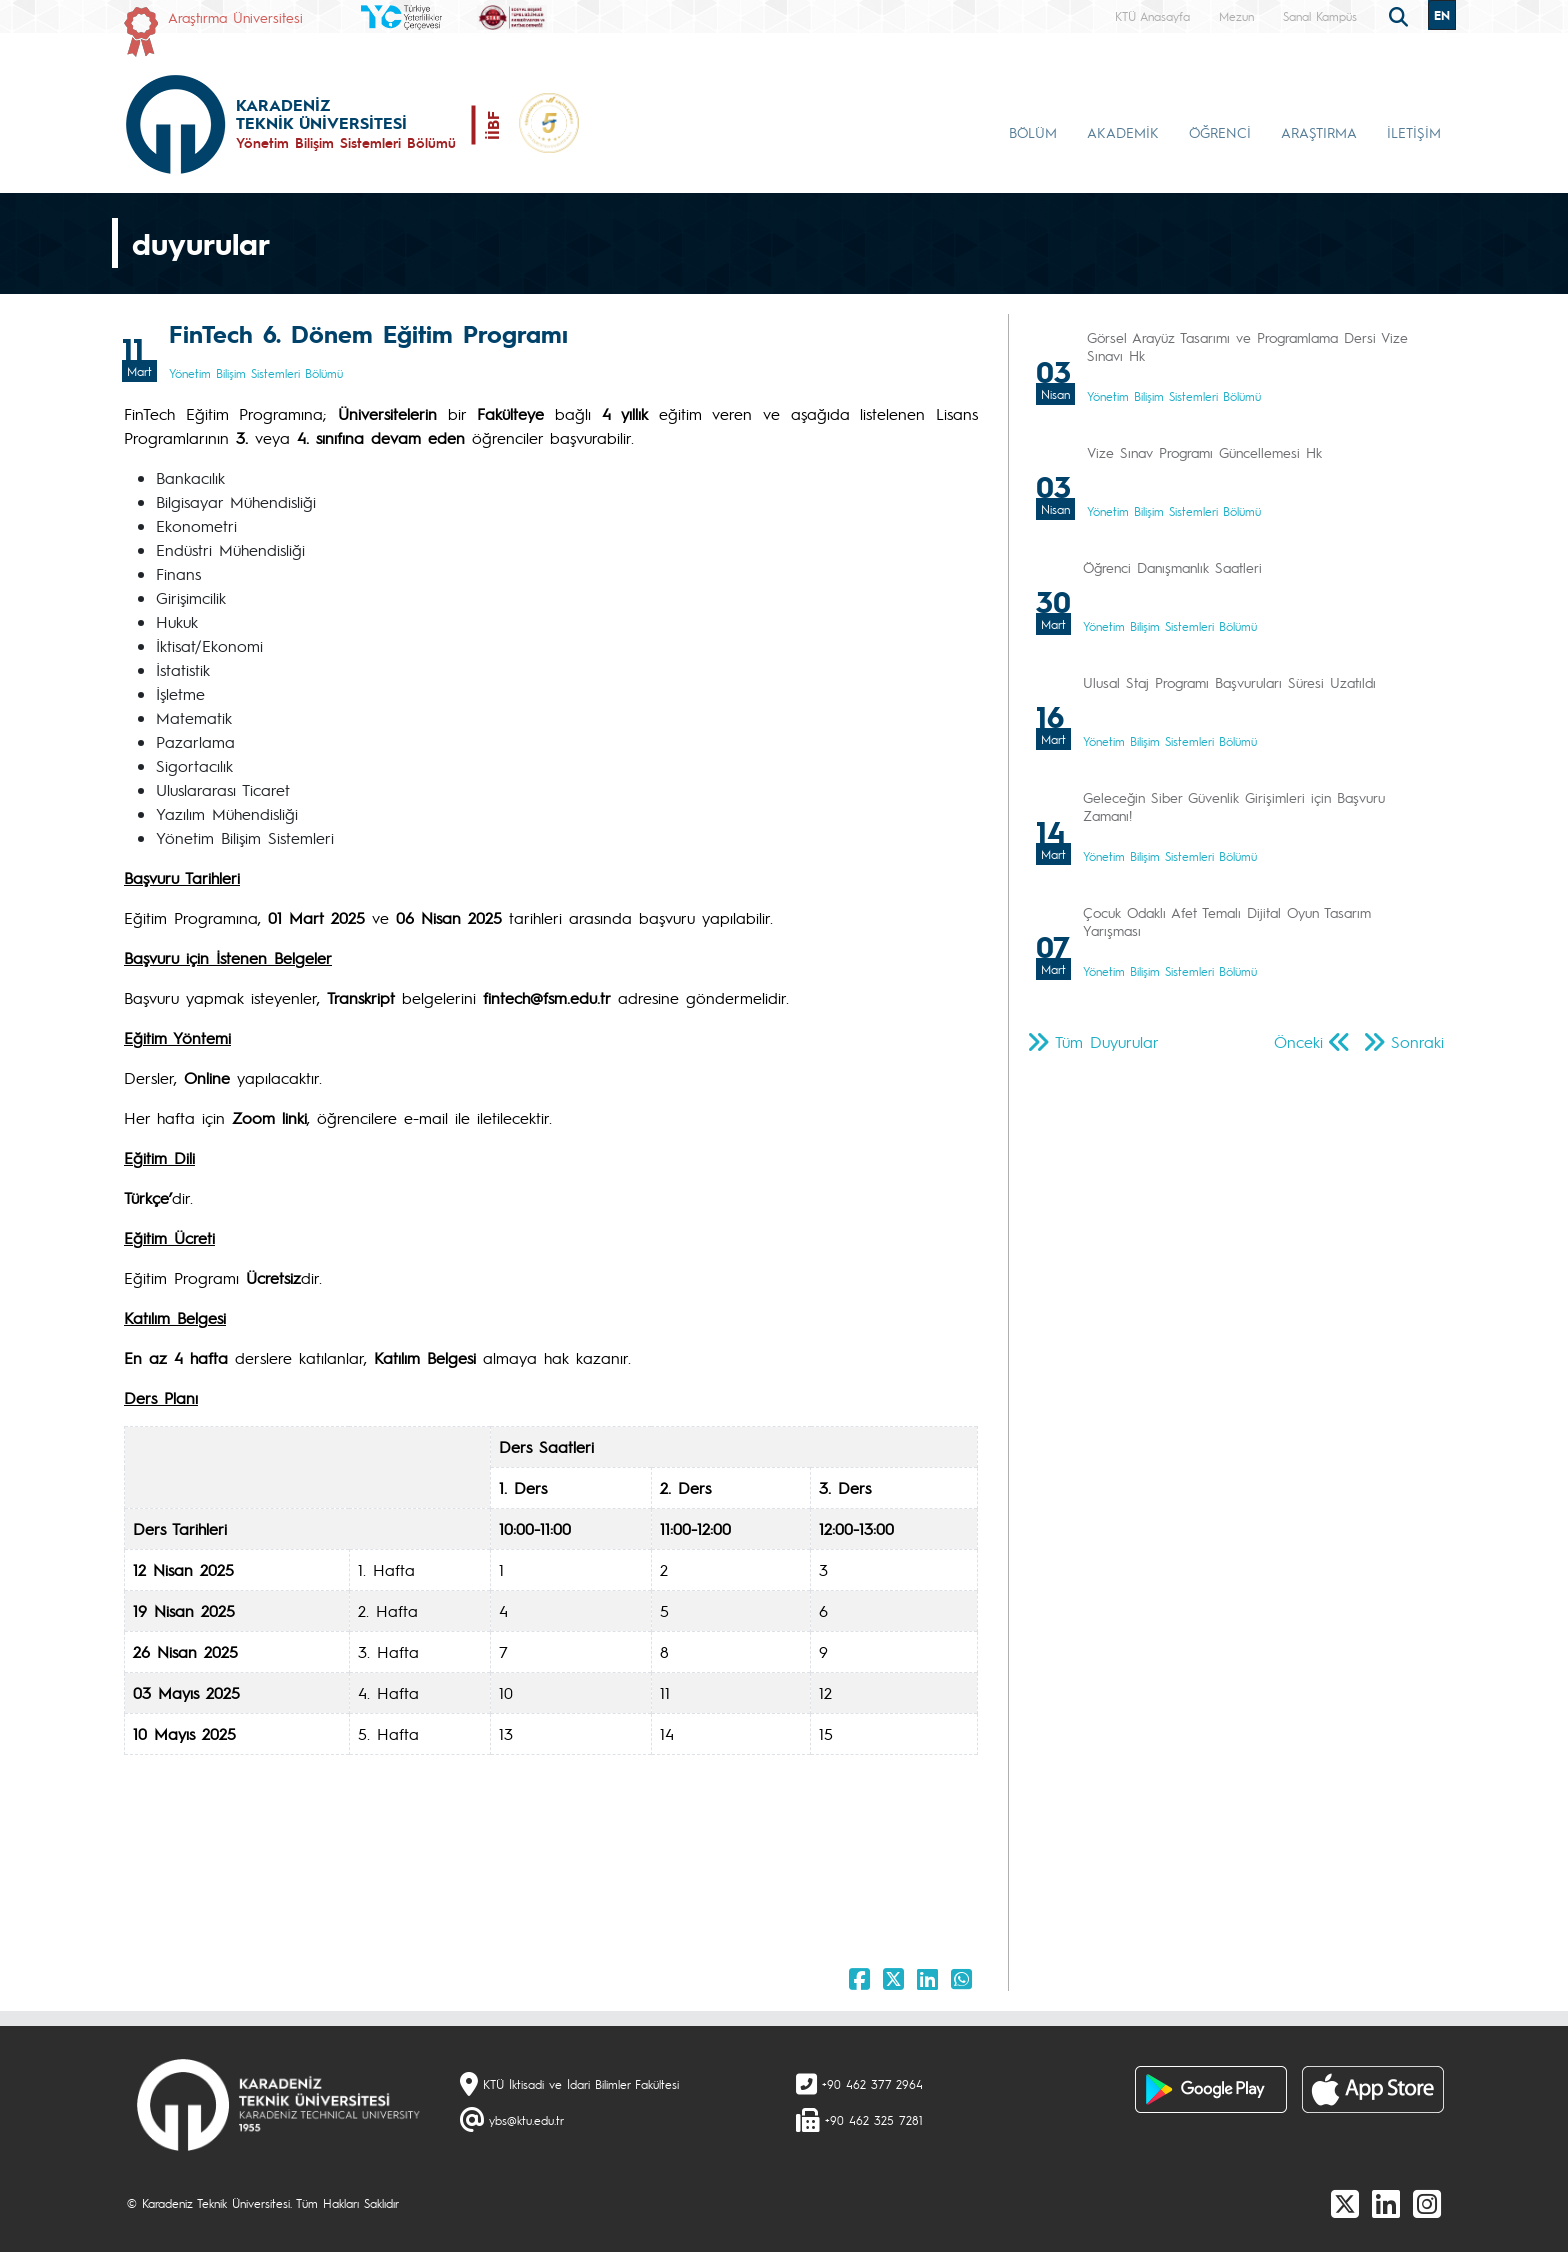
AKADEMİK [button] (1123, 132)
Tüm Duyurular (1107, 1041)
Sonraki (1417, 1041)
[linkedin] (1386, 2203)
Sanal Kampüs (1320, 16)
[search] (1401, 15)
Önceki (1298, 1041)
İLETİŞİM (1414, 132)
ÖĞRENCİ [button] (1220, 132)
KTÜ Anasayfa (1152, 16)
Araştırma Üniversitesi (235, 17)
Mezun (1236, 16)
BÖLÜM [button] (1033, 132)
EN (1442, 15)
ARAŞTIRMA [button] (1319, 132)
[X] (1345, 2203)
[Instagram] (1427, 2203)
